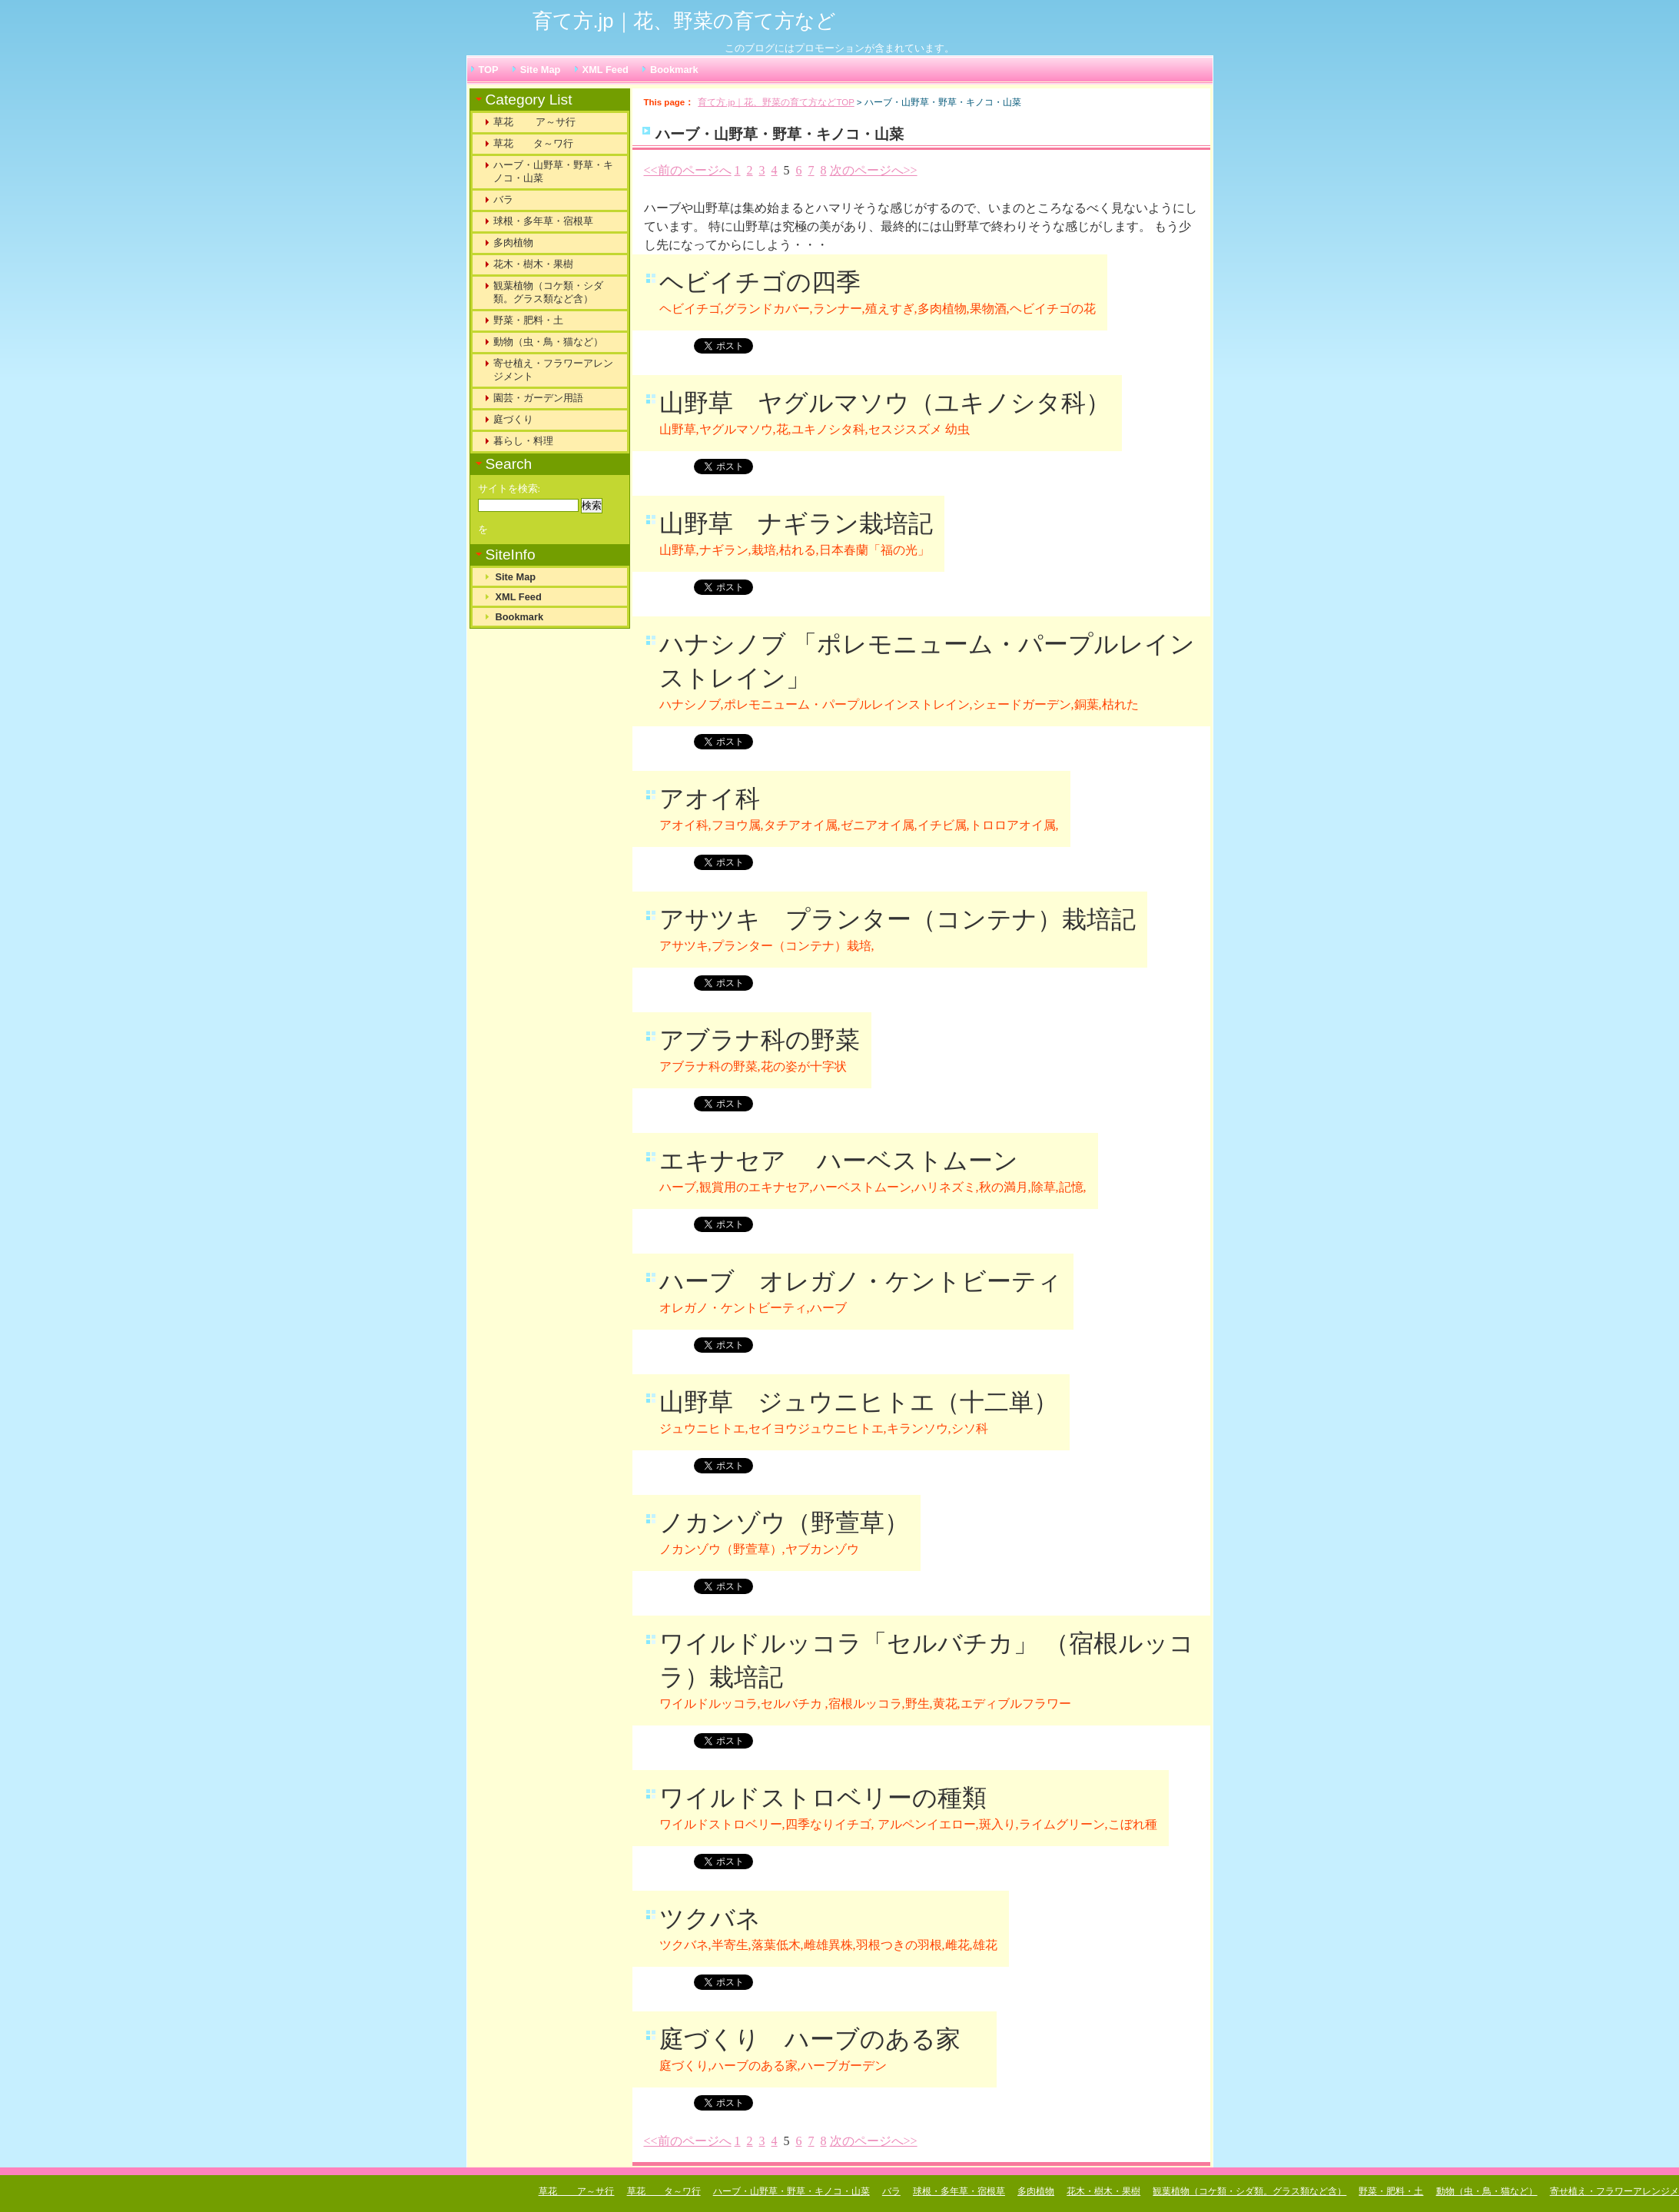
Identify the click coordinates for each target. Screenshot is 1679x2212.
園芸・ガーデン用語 (538, 398)
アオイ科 (709, 798)
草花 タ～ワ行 (533, 143)
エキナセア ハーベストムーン (839, 1160)
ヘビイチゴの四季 (760, 282)
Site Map (540, 69)
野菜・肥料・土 (528, 320)
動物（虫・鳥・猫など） (548, 341)
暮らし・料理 (523, 441)
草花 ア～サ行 (534, 122)
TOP (489, 69)
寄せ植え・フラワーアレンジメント (553, 369)
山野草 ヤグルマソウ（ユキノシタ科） (884, 403)
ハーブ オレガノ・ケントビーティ (860, 1281)
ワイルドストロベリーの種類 (823, 1798)
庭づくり (513, 419)
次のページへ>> (873, 170)
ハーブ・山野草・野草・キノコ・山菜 (553, 171)
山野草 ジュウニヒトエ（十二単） (858, 1402)
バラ (503, 199)
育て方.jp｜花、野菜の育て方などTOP (776, 102)
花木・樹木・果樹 (533, 264)
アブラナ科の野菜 (759, 1040)
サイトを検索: (509, 488)
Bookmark (674, 69)
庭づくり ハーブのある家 (822, 2039)
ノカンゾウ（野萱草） (784, 1522)
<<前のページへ (688, 170)
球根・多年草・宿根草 (543, 221)
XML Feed (605, 69)
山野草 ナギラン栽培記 (796, 523)
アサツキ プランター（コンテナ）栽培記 (897, 919)
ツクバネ (710, 1918)
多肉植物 (513, 242)
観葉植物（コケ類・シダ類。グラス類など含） (548, 292)
